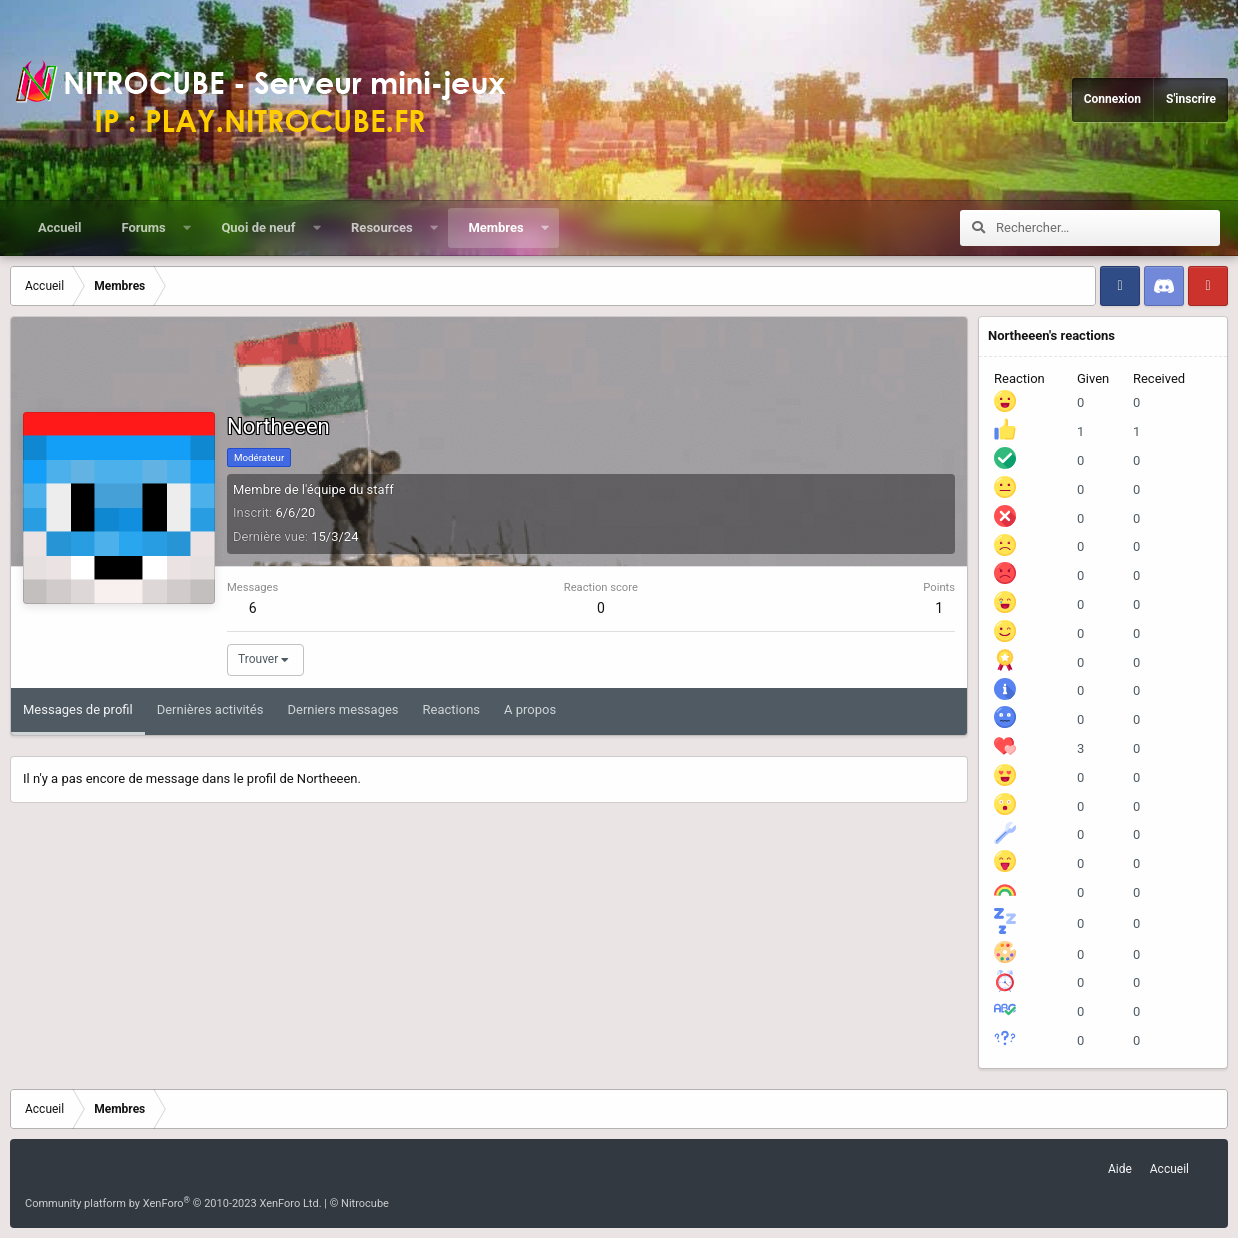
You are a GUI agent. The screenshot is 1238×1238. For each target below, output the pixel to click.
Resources (382, 227)
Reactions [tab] (452, 709)
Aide (1120, 1169)
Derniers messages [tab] (342, 709)
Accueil (59, 227)
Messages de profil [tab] (78, 709)
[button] (186, 228)
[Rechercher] (1108, 228)
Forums (143, 227)
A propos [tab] (530, 709)
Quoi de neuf (258, 227)
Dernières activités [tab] (210, 709)
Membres (495, 227)
